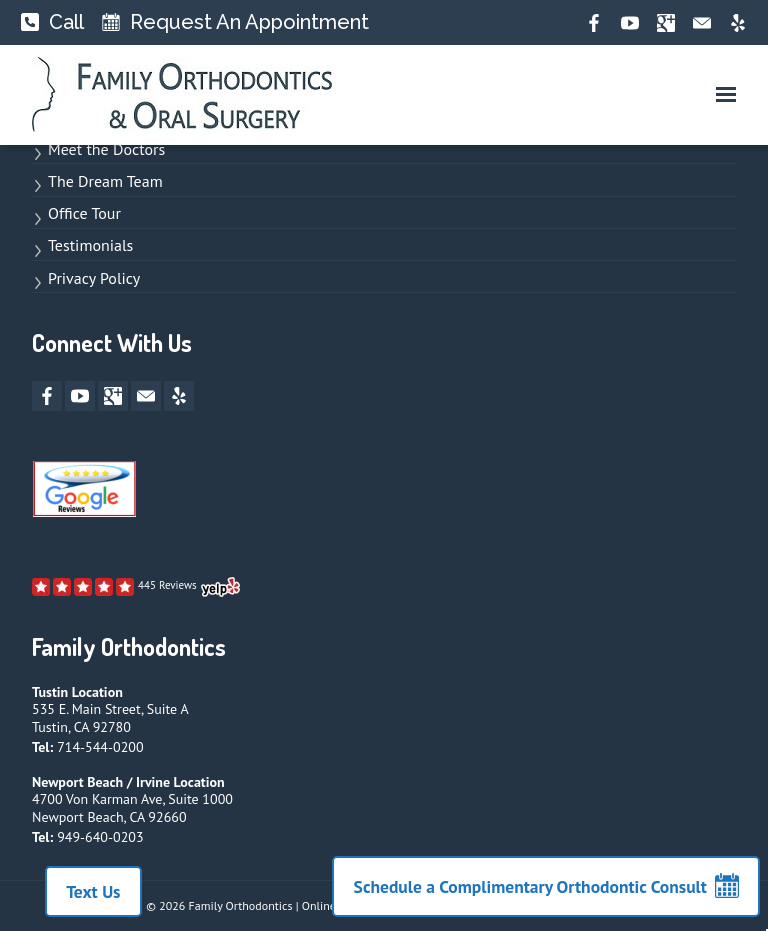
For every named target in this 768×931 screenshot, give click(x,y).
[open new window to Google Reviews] (84, 494)
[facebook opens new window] (594, 23)
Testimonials (90, 245)
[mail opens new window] (702, 23)
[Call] (52, 22)
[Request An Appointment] (235, 22)
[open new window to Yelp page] (136, 587)
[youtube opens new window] (630, 23)
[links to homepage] (182, 95)
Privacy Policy (94, 278)
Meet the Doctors (106, 149)
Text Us (87, 891)
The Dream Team (105, 181)
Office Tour (84, 213)
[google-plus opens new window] (666, 23)
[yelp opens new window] (738, 23)
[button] (726, 95)
